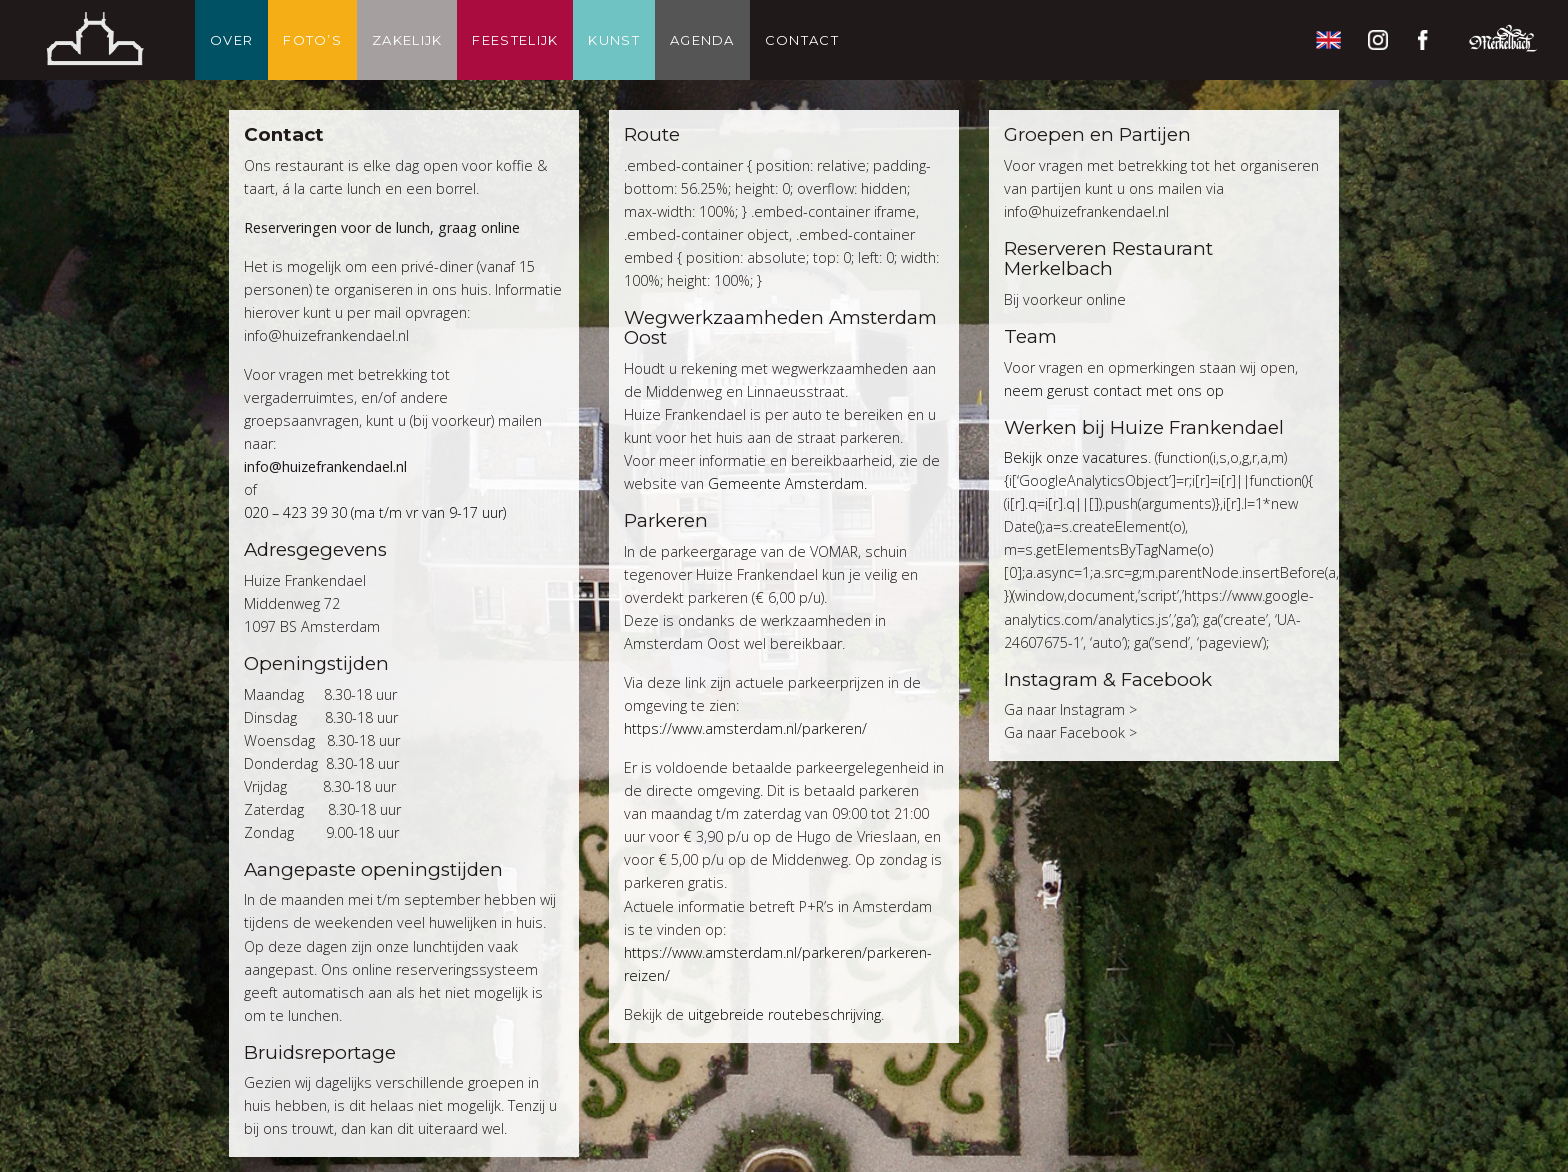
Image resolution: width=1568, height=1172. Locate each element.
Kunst (614, 40)
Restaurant (1503, 40)
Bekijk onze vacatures (1076, 457)
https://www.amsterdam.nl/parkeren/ (745, 728)
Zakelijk (407, 40)
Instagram (1378, 40)
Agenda (702, 40)
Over (231, 40)
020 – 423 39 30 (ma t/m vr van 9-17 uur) (375, 512)
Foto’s (312, 40)
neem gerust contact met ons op (1114, 390)
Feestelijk (515, 40)
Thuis (95, 40)
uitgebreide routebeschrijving (784, 1014)
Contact (802, 40)
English (1328, 40)
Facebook (1428, 40)
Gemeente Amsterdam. (789, 483)
